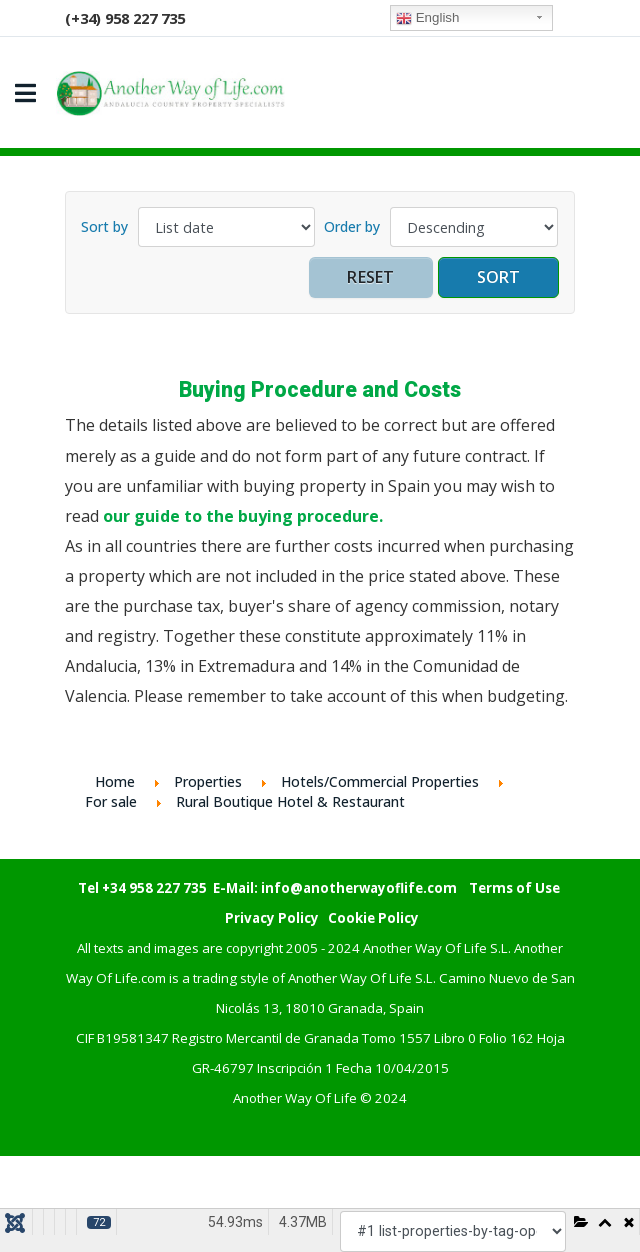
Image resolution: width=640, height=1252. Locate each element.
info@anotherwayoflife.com (359, 888)
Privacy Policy (272, 918)
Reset (370, 277)
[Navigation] (25, 93)
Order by (352, 226)
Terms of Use (514, 888)
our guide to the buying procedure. (243, 516)
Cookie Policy (373, 918)
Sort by (104, 226)
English (427, 18)
